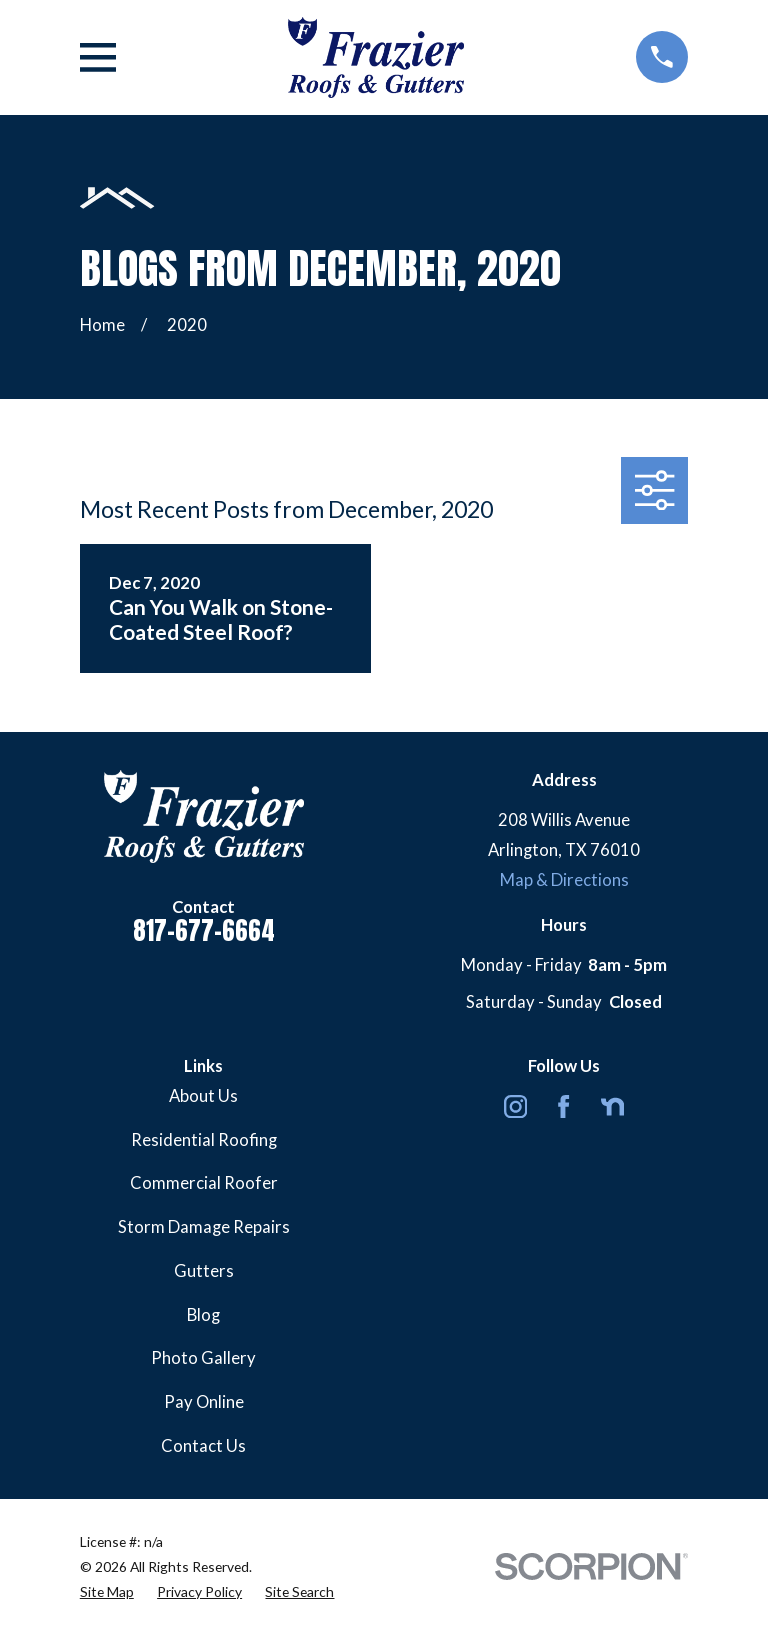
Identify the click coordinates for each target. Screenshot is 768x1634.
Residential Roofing (204, 1140)
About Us (203, 1096)
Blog (203, 1315)
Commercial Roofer (204, 1183)
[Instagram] (515, 1106)
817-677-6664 (204, 930)
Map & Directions (564, 880)
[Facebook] (563, 1106)
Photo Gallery (203, 1358)
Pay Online (204, 1402)
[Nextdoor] (612, 1106)
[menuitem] (107, 1591)
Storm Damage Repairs (204, 1227)
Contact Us (203, 1446)
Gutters (204, 1271)
